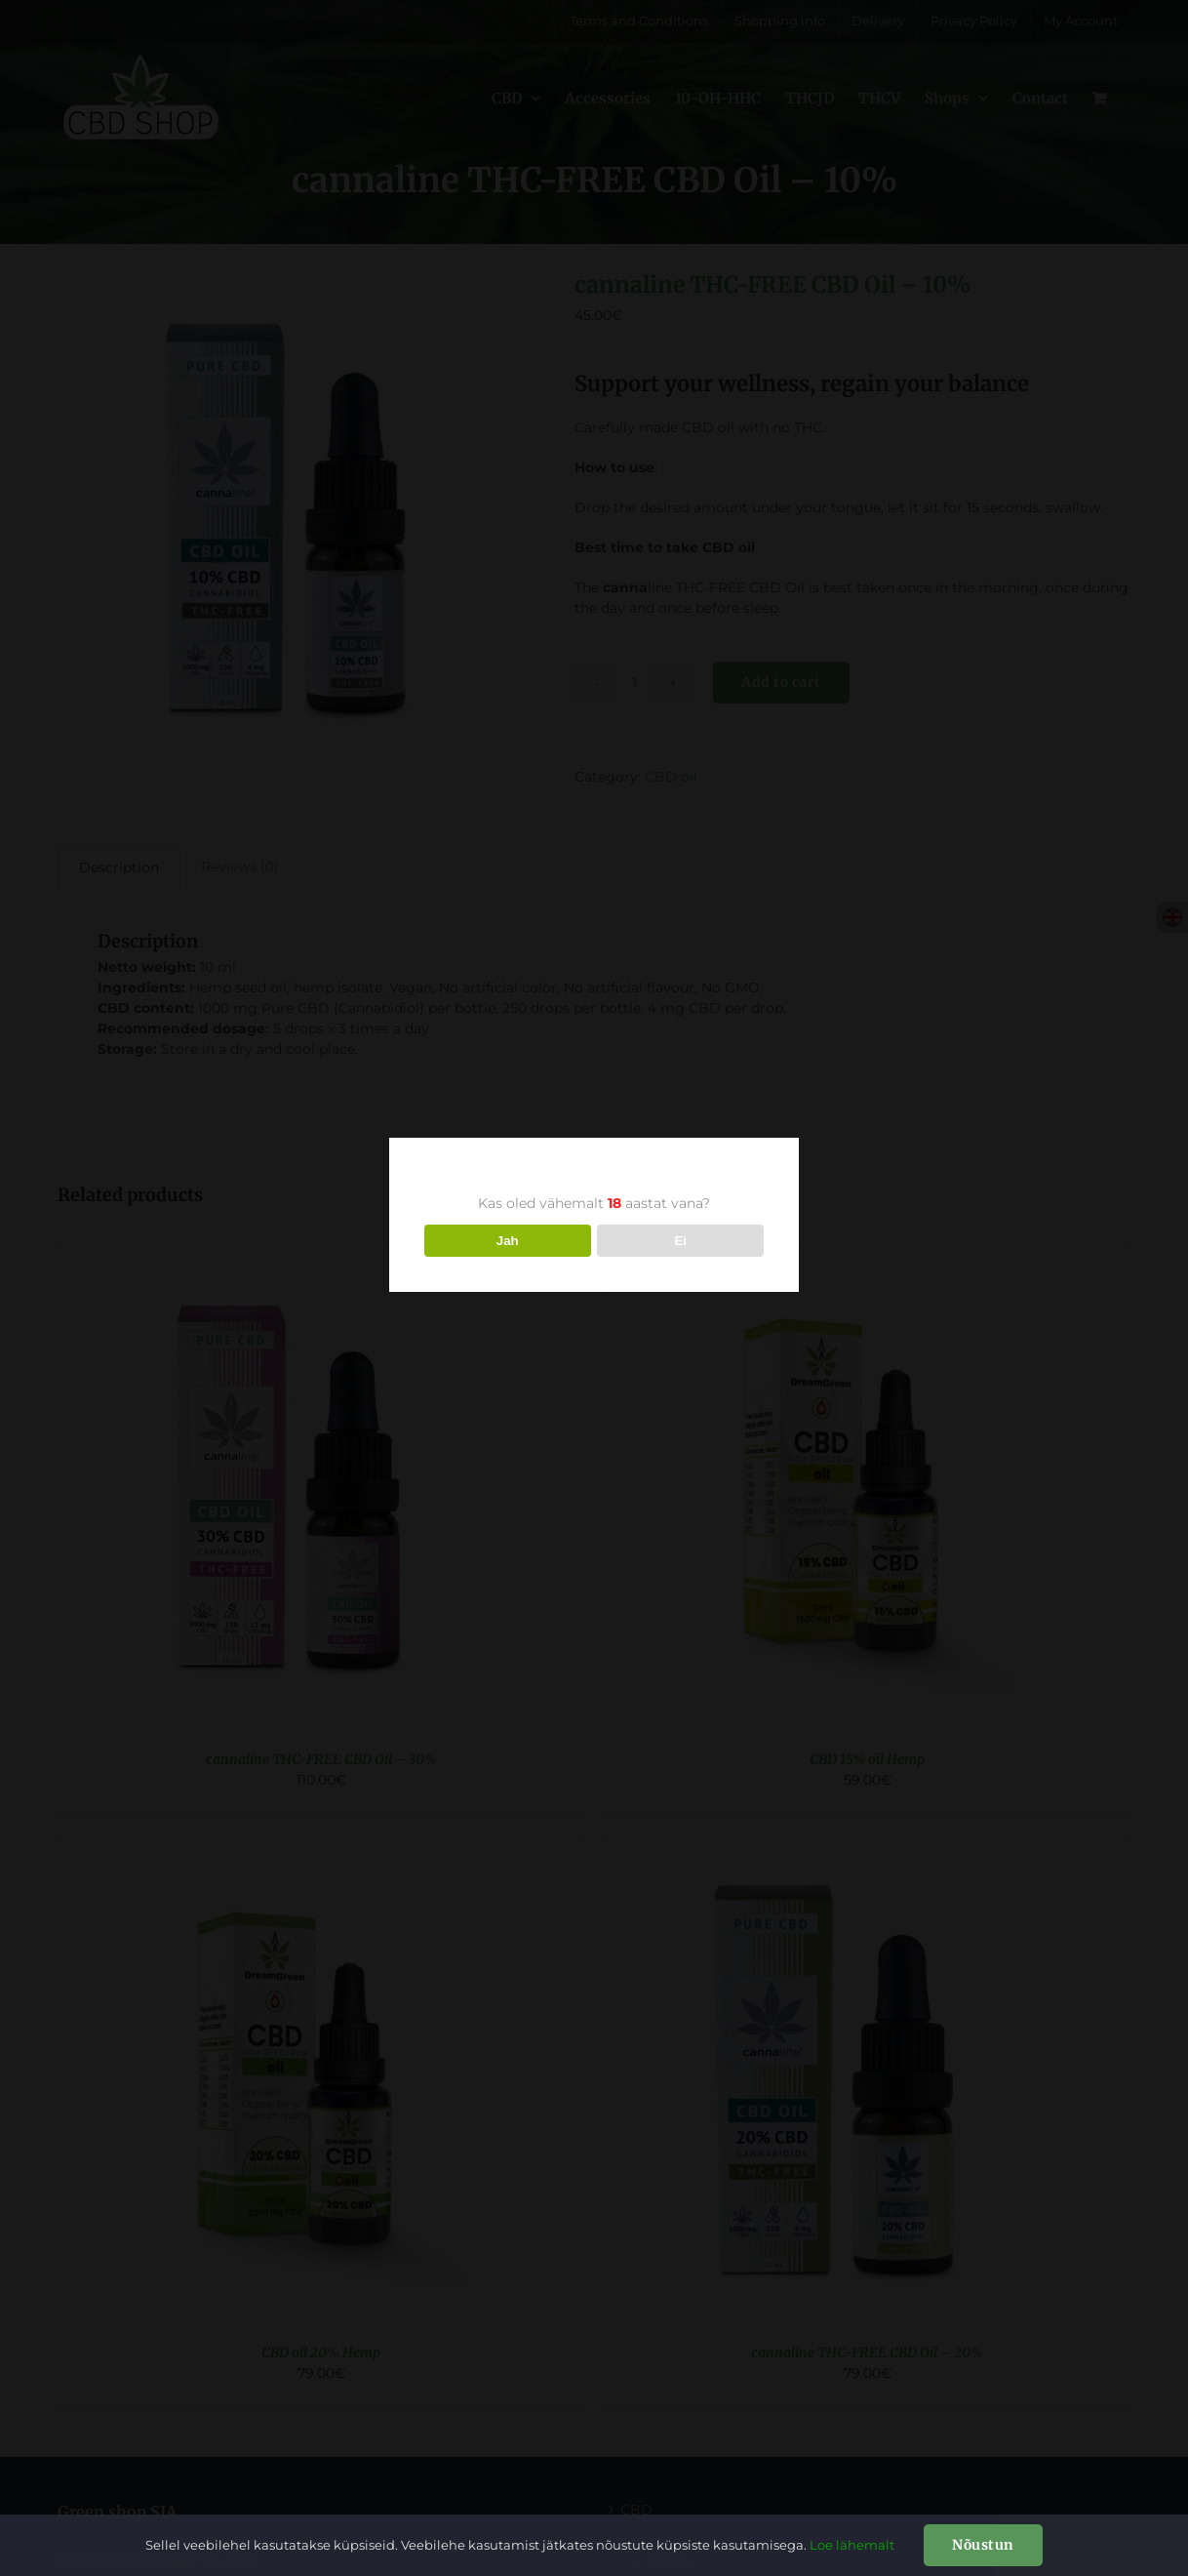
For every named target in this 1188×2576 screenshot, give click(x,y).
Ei (680, 1240)
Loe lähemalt (852, 2545)
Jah (507, 1240)
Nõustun (983, 2545)
